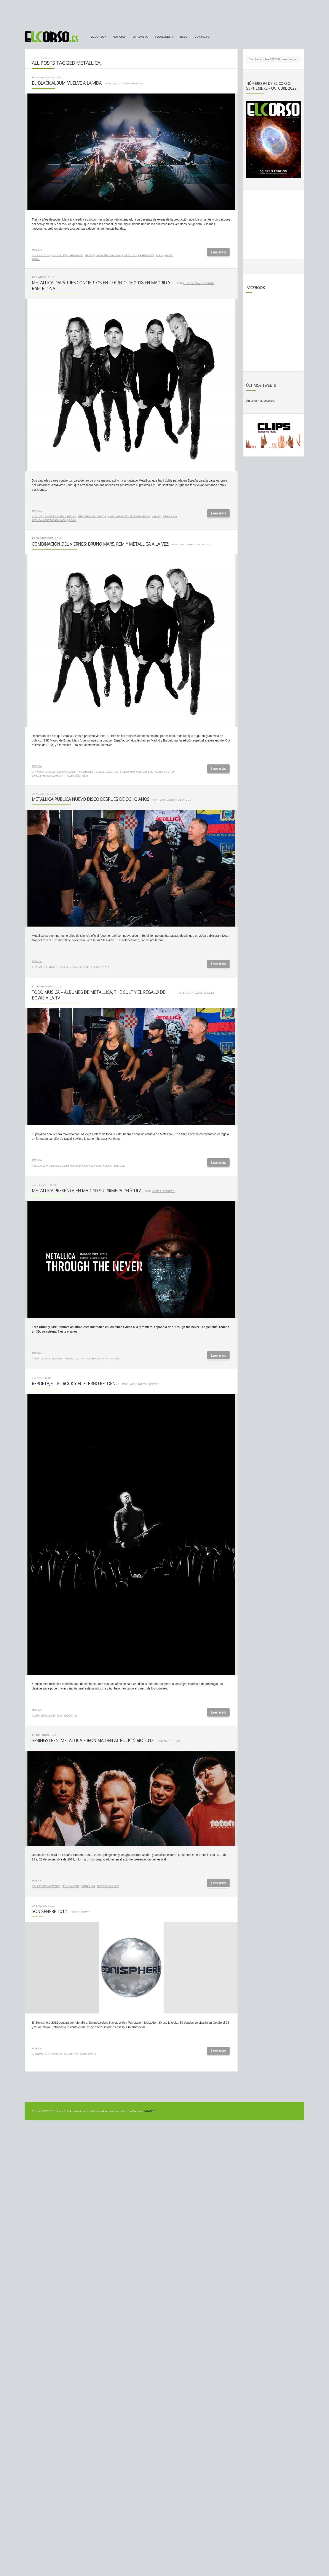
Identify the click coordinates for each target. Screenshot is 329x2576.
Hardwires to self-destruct (99, 771)
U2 (75, 1715)
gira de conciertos (92, 516)
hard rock (75, 255)
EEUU (35, 1358)
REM (85, 775)
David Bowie (51, 1165)
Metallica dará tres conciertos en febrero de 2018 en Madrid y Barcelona (101, 285)
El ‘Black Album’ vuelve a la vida (67, 83)
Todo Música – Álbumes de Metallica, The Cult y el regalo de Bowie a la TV (98, 995)
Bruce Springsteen (46, 1886)
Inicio (35, 57)
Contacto (202, 36)
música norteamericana (49, 520)
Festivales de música (47, 2053)
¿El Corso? (97, 36)
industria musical (108, 255)
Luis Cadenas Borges (128, 83)
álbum (36, 516)
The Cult (120, 1165)
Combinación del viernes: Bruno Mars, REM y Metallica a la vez (100, 544)
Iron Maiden (70, 1886)
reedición (147, 255)
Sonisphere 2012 (49, 1911)
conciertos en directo (59, 516)
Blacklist (58, 255)
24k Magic (38, 771)
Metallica (130, 255)
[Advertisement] (164, 13)
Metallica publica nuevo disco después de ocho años (90, 799)
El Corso (84, 1912)
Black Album (41, 255)
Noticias (119, 36)
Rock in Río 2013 (108, 1886)
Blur (35, 1715)
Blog (184, 36)
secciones (163, 36)
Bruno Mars (67, 771)
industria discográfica (79, 1165)
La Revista (140, 36)
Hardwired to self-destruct (129, 516)
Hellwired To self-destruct (63, 967)
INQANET (149, 2111)
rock (159, 255)
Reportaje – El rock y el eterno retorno (75, 1383)
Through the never (105, 1358)
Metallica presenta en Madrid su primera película (87, 1191)
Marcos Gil (172, 1741)
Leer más (218, 252)
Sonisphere (88, 2053)
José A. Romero (163, 1191)
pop (59, 1715)
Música (37, 249)
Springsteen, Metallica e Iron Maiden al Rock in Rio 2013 (93, 1740)
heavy (89, 255)
